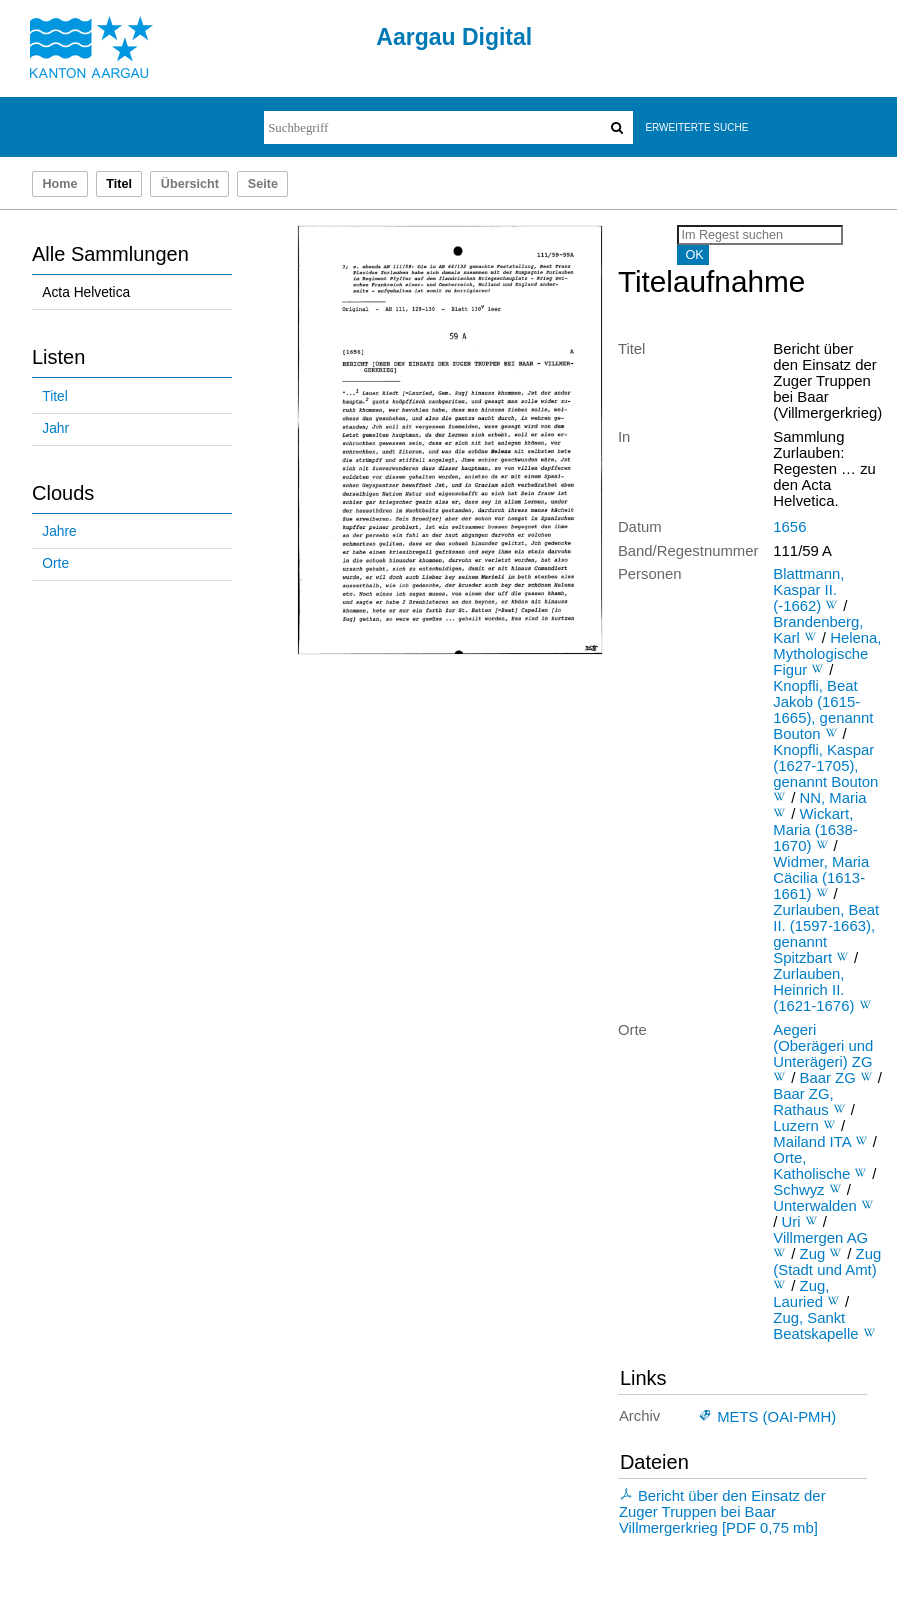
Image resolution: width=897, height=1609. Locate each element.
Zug (813, 1254)
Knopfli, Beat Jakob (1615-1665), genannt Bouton (823, 710)
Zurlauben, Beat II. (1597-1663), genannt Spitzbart (826, 934)
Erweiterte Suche (696, 127)
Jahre (59, 531)
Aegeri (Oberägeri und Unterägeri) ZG (823, 1046)
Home (59, 184)
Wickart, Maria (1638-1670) (815, 830)
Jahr (55, 428)
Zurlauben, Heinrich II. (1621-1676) (813, 990)
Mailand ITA (811, 1142)
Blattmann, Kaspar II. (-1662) (808, 590)
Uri (791, 1222)
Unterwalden (815, 1206)
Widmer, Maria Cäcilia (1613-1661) (821, 878)
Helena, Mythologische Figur (827, 654)
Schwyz (798, 1190)
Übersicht (190, 184)
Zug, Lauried (801, 1294)
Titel (54, 396)
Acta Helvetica (86, 292)
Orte (55, 563)
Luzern (795, 1126)
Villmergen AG (820, 1238)
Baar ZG (828, 1078)
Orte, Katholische (811, 1166)
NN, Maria (833, 798)
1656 (789, 527)
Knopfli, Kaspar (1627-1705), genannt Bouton (825, 766)
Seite (263, 184)
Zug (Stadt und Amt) (827, 1262)
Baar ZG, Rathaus (803, 1102)
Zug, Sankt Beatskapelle (815, 1326)
